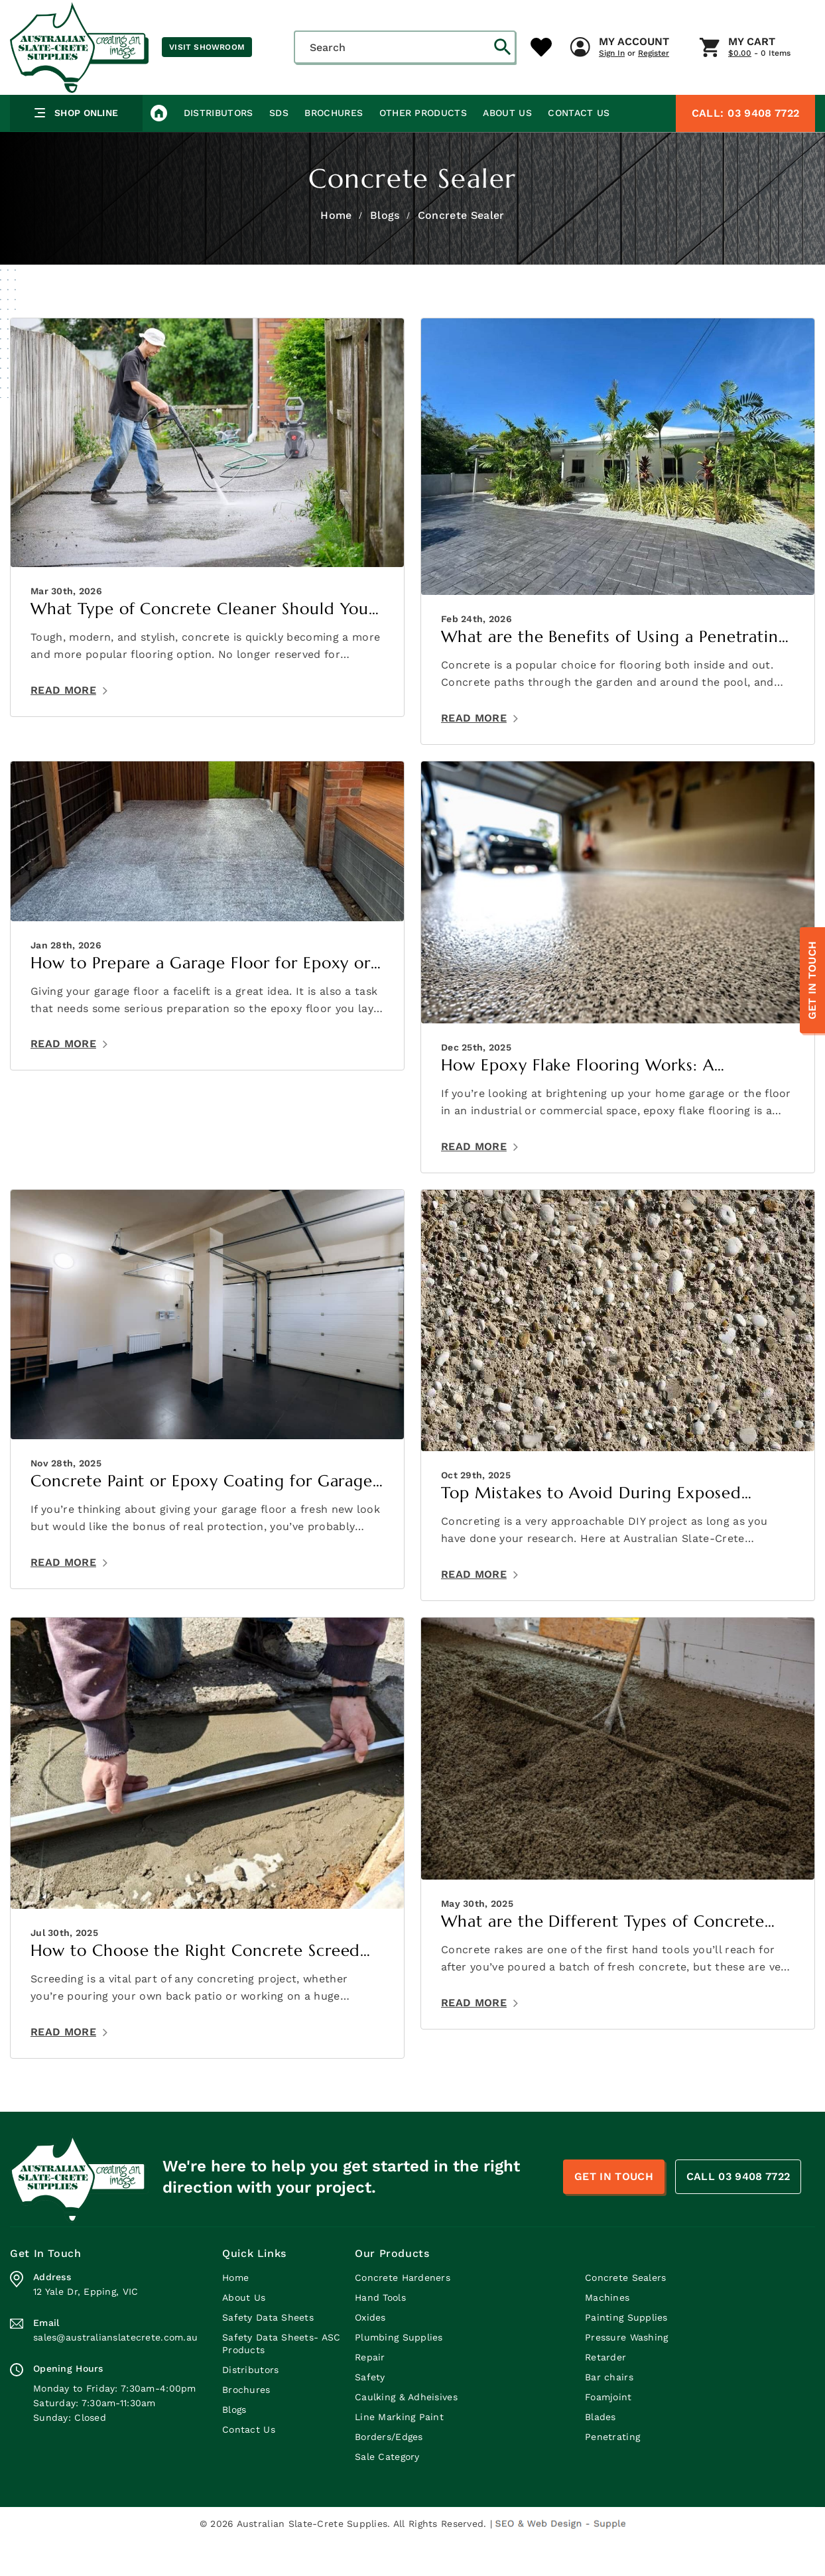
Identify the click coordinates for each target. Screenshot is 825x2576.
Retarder (605, 2393)
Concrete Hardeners (402, 2313)
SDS (278, 148)
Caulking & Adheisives (406, 2432)
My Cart (509, 105)
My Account (392, 105)
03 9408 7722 (745, 149)
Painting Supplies (626, 2353)
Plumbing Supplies (399, 2373)
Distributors (218, 148)
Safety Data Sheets (268, 2353)
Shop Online (76, 148)
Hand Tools (380, 2333)
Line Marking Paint (399, 2452)
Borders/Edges (389, 2472)
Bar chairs (609, 2413)
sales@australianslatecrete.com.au (115, 2373)
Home (335, 251)
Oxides (370, 2353)
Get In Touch (812, 980)
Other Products (422, 148)
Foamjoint (608, 2432)
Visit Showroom (207, 47)
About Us (506, 148)
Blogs (385, 251)
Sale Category (387, 2492)
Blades (600, 2452)
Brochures (333, 148)
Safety (370, 2413)
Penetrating (612, 2472)
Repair (370, 2393)
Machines (607, 2333)
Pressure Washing (626, 2373)
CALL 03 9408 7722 (738, 2213)
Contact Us (577, 148)
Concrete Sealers (625, 2313)
